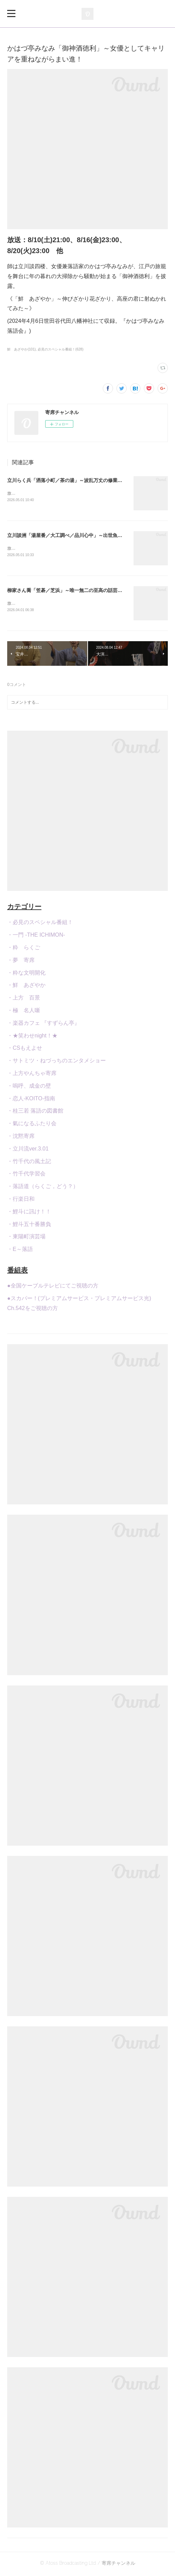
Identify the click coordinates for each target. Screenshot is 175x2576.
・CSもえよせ (24, 1049)
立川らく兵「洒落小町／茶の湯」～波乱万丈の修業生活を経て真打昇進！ (86, 480)
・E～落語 (20, 1250)
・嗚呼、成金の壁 (29, 1087)
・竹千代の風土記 (29, 1163)
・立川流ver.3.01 (28, 1150)
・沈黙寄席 (21, 1137)
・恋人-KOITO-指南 (31, 1100)
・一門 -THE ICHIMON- (36, 936)
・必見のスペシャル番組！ (40, 924)
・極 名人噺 (23, 1012)
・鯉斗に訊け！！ (29, 1213)
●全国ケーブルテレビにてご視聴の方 (52, 1287)
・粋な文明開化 (26, 974)
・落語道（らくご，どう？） (42, 1187)
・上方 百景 (23, 999)
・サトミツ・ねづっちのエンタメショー (56, 1062)
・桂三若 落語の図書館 (35, 1112)
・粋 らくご (23, 949)
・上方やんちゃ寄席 (32, 1074)
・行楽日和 (21, 1200)
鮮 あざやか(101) (21, 349)
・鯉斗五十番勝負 (29, 1225)
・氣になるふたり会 (32, 1125)
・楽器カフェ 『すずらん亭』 (43, 1024)
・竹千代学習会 (26, 1175)
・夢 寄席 (21, 961)
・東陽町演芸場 (26, 1238)
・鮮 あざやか (26, 987)
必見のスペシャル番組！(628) (60, 349)
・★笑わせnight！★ (32, 1037)
